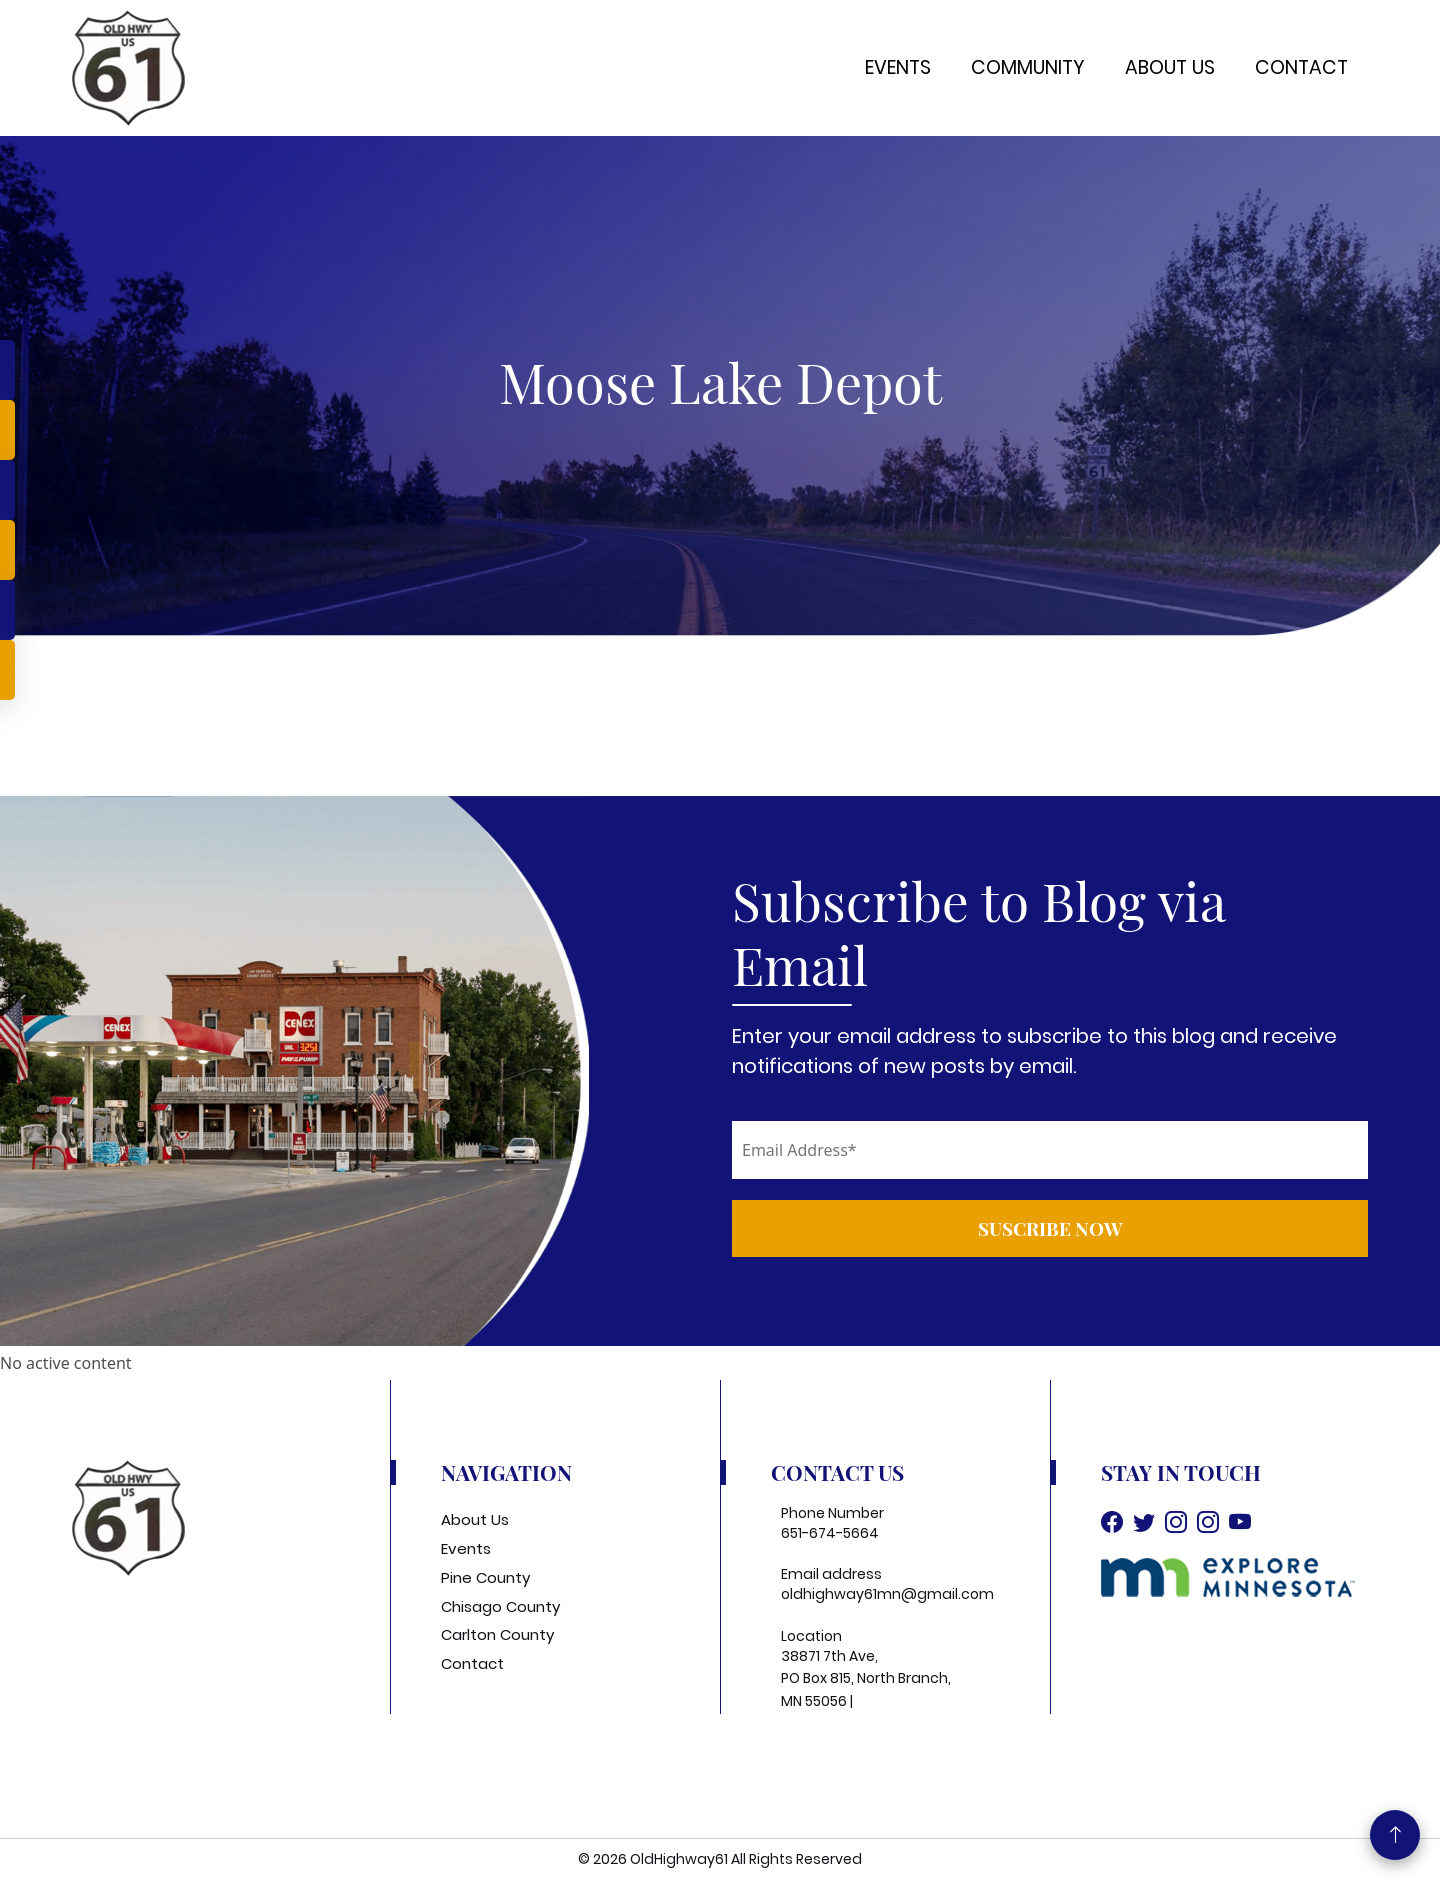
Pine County (485, 1577)
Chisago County (500, 1606)
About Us (1170, 67)
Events (898, 67)
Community (1028, 67)
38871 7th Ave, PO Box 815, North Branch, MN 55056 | (866, 1678)
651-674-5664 (830, 1533)
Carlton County (497, 1634)
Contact (1301, 67)
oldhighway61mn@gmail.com (887, 1594)
